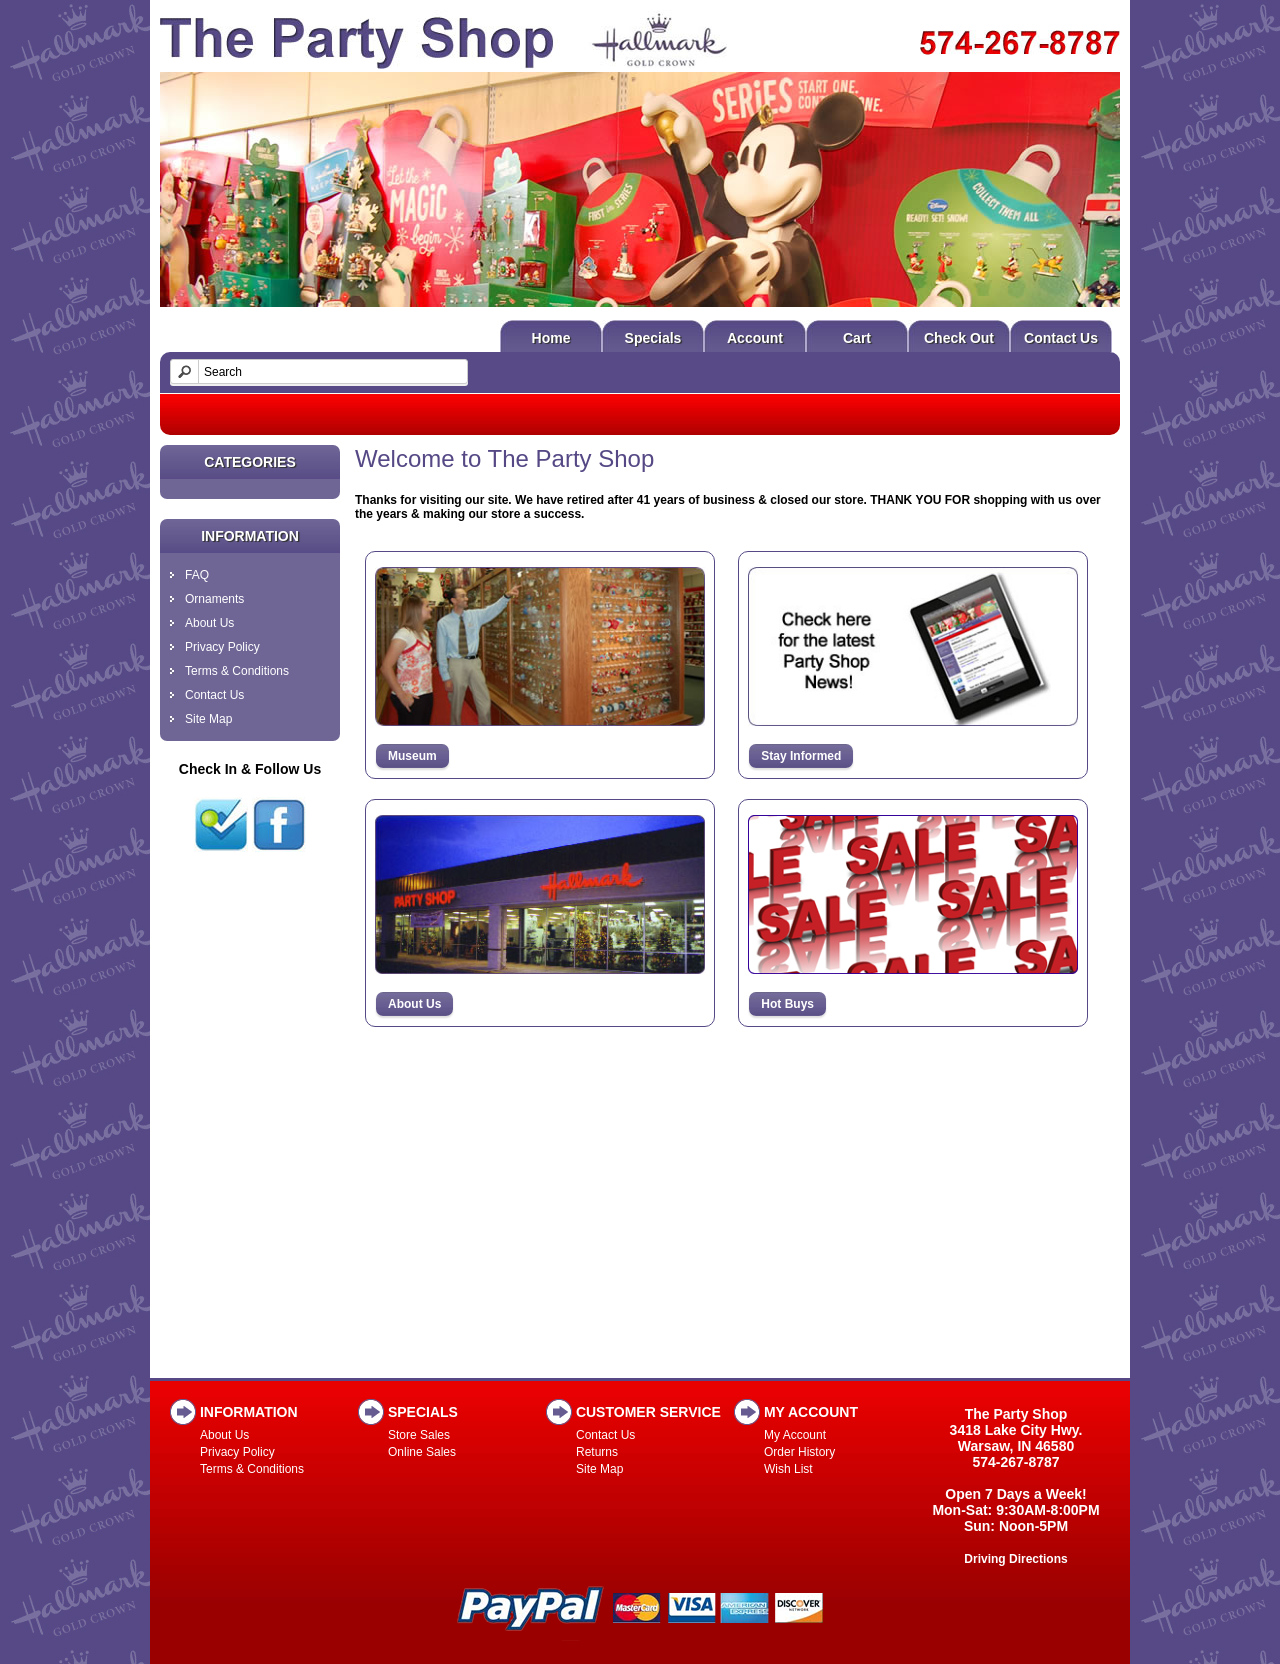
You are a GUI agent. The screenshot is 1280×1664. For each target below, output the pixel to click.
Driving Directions (1015, 1559)
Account (755, 338)
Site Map (208, 719)
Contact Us (1061, 338)
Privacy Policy (222, 647)
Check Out (959, 338)
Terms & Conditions (237, 671)
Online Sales (422, 1452)
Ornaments (214, 599)
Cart (857, 338)
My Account (795, 1435)
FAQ (197, 575)
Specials (653, 338)
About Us (209, 623)
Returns (597, 1452)
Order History (799, 1452)
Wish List (788, 1469)
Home (551, 338)
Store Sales (419, 1435)
